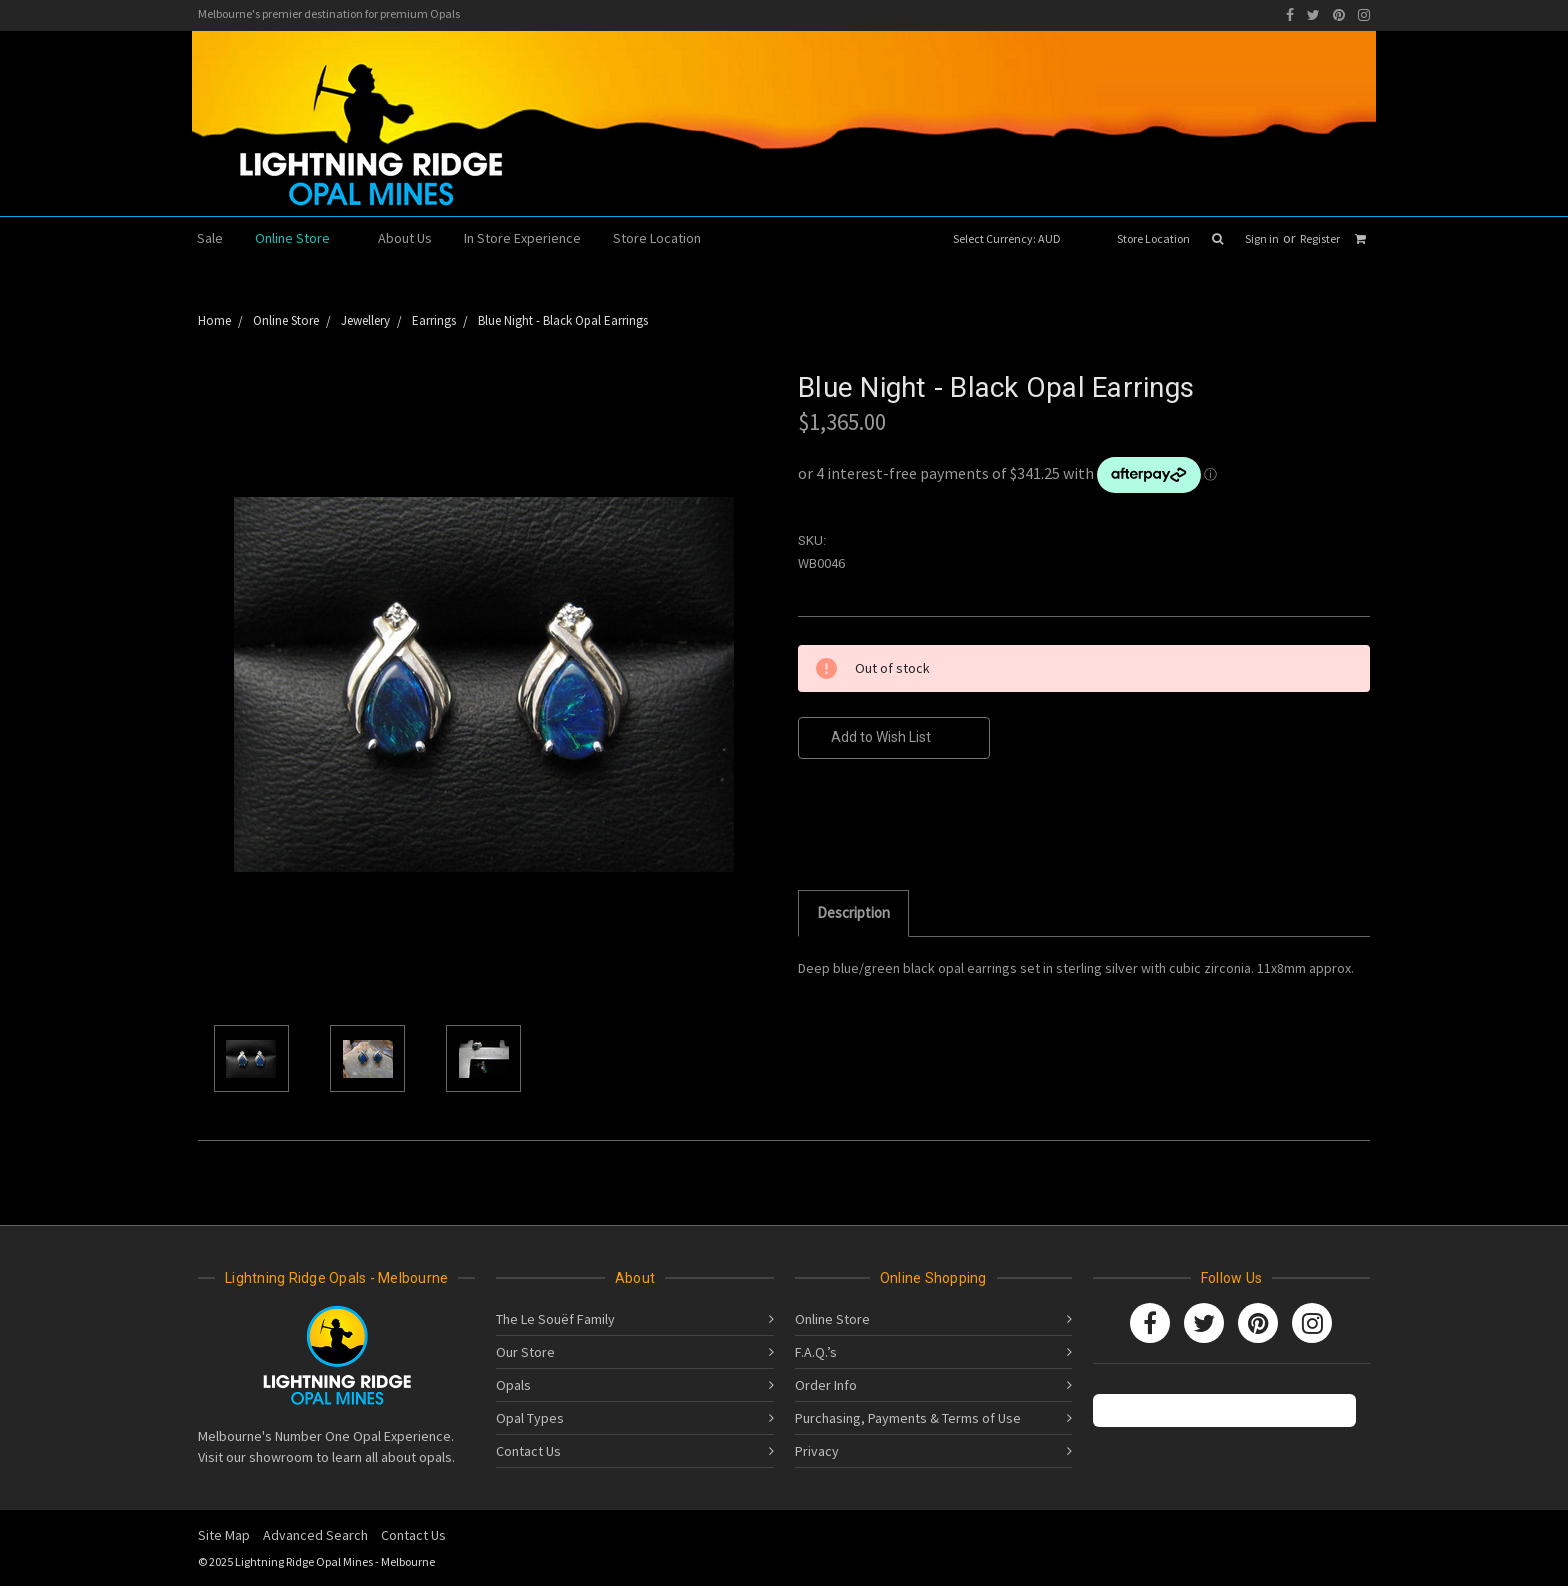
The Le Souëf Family (555, 1319)
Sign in (1262, 238)
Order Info (826, 1385)
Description (853, 912)
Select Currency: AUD (1013, 238)
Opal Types (530, 1418)
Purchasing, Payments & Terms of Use (908, 1418)
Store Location (1153, 238)
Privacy (817, 1451)
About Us (405, 238)
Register (1320, 238)
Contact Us (528, 1451)
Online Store (300, 238)
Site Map (224, 1535)
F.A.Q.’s (816, 1352)
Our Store (525, 1352)
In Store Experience (522, 238)
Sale (210, 238)
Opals (513, 1385)
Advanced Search (315, 1535)
